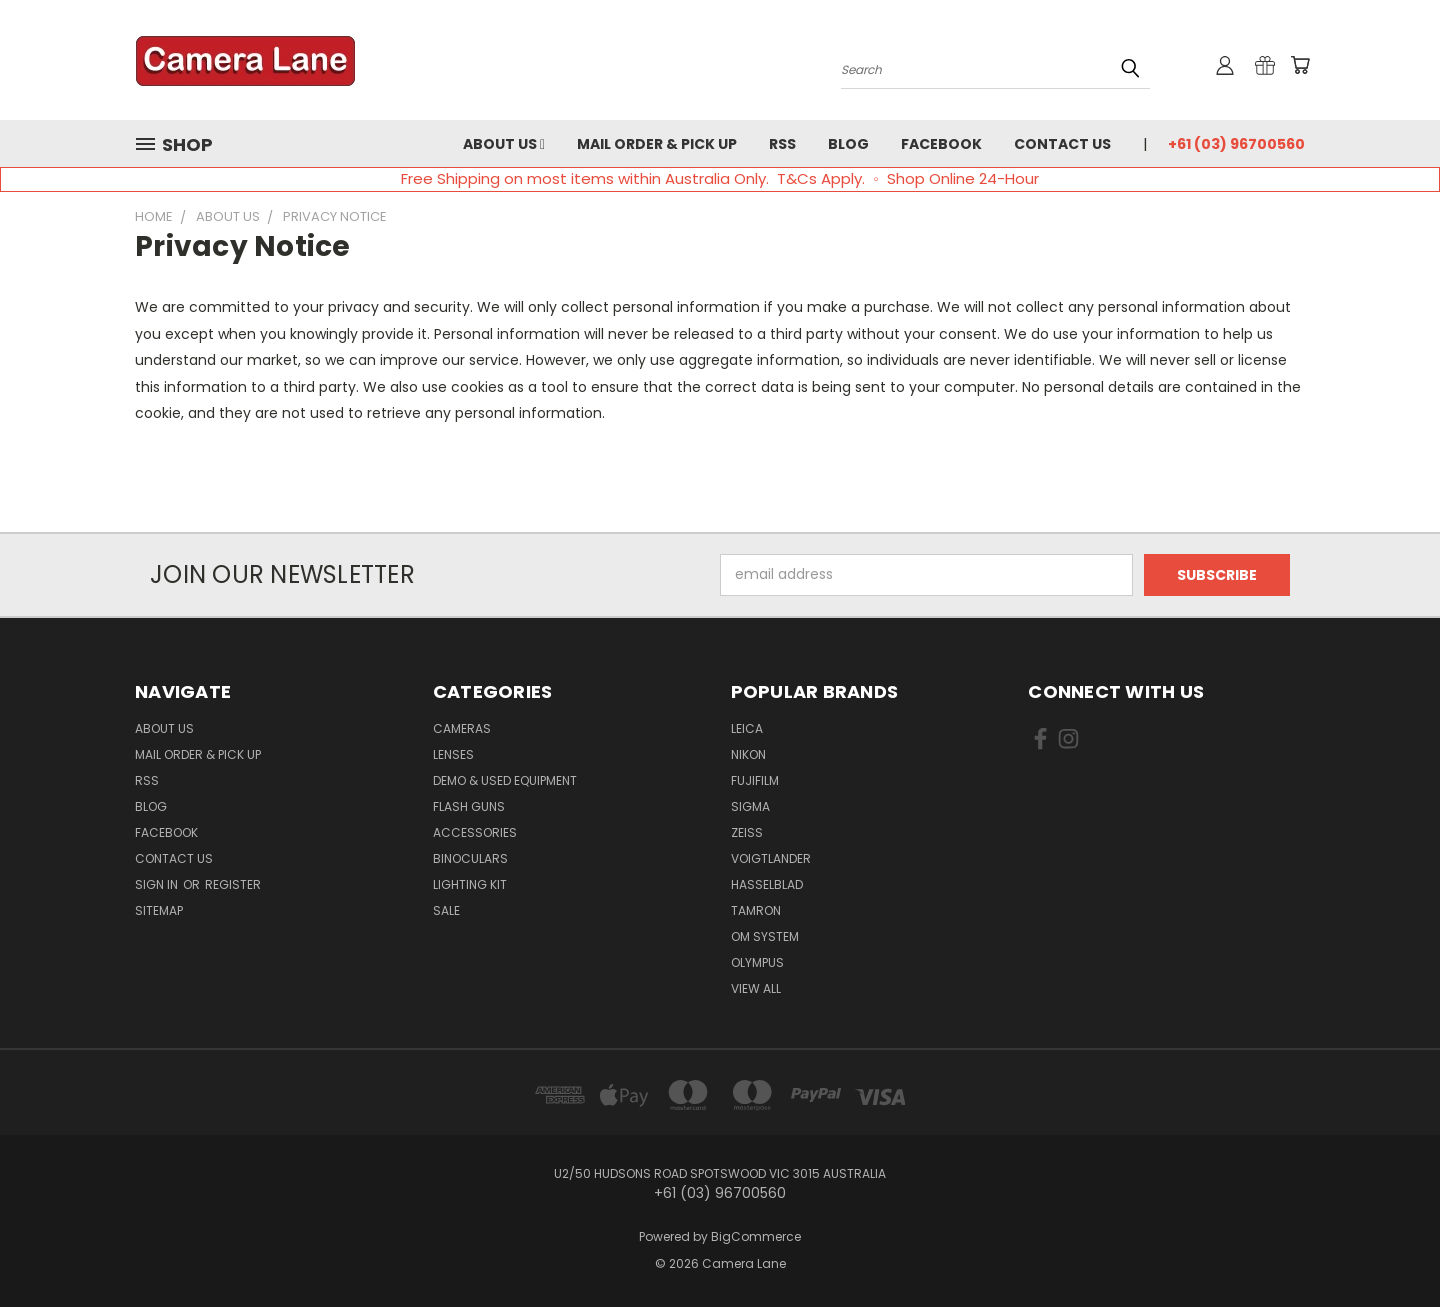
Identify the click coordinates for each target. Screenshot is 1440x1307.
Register (233, 884)
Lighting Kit (470, 884)
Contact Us (1062, 144)
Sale (446, 910)
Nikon (748, 754)
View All (756, 988)
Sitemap (159, 910)
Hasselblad (767, 884)
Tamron (756, 910)
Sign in (158, 884)
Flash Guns (469, 806)
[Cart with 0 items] (1300, 65)
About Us (504, 144)
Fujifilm (755, 780)
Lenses (453, 754)
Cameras (462, 728)
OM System (765, 936)
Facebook (941, 144)
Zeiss (747, 832)
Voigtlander (771, 858)
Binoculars (470, 858)
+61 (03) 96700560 (1236, 144)
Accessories (475, 832)
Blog (848, 144)
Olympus (757, 962)
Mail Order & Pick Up (657, 144)
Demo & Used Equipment (505, 780)
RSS (782, 144)
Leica (747, 728)
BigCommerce (756, 1236)
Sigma (750, 806)
